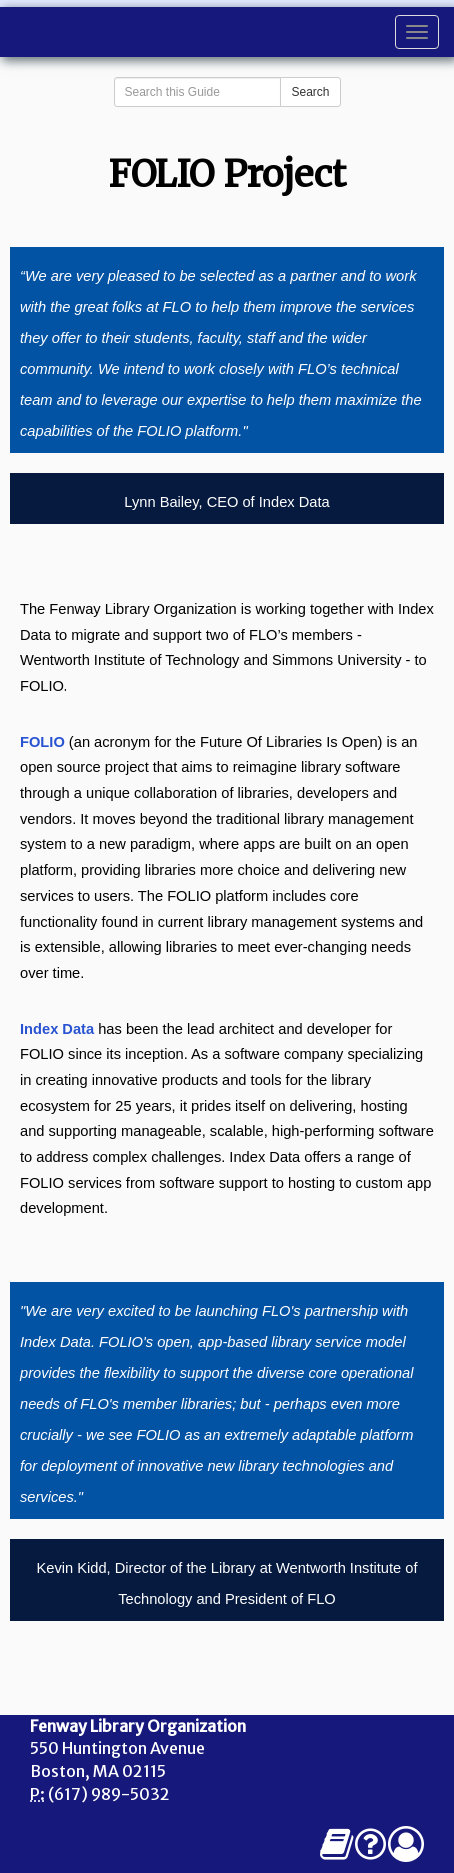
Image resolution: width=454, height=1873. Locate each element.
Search (310, 92)
